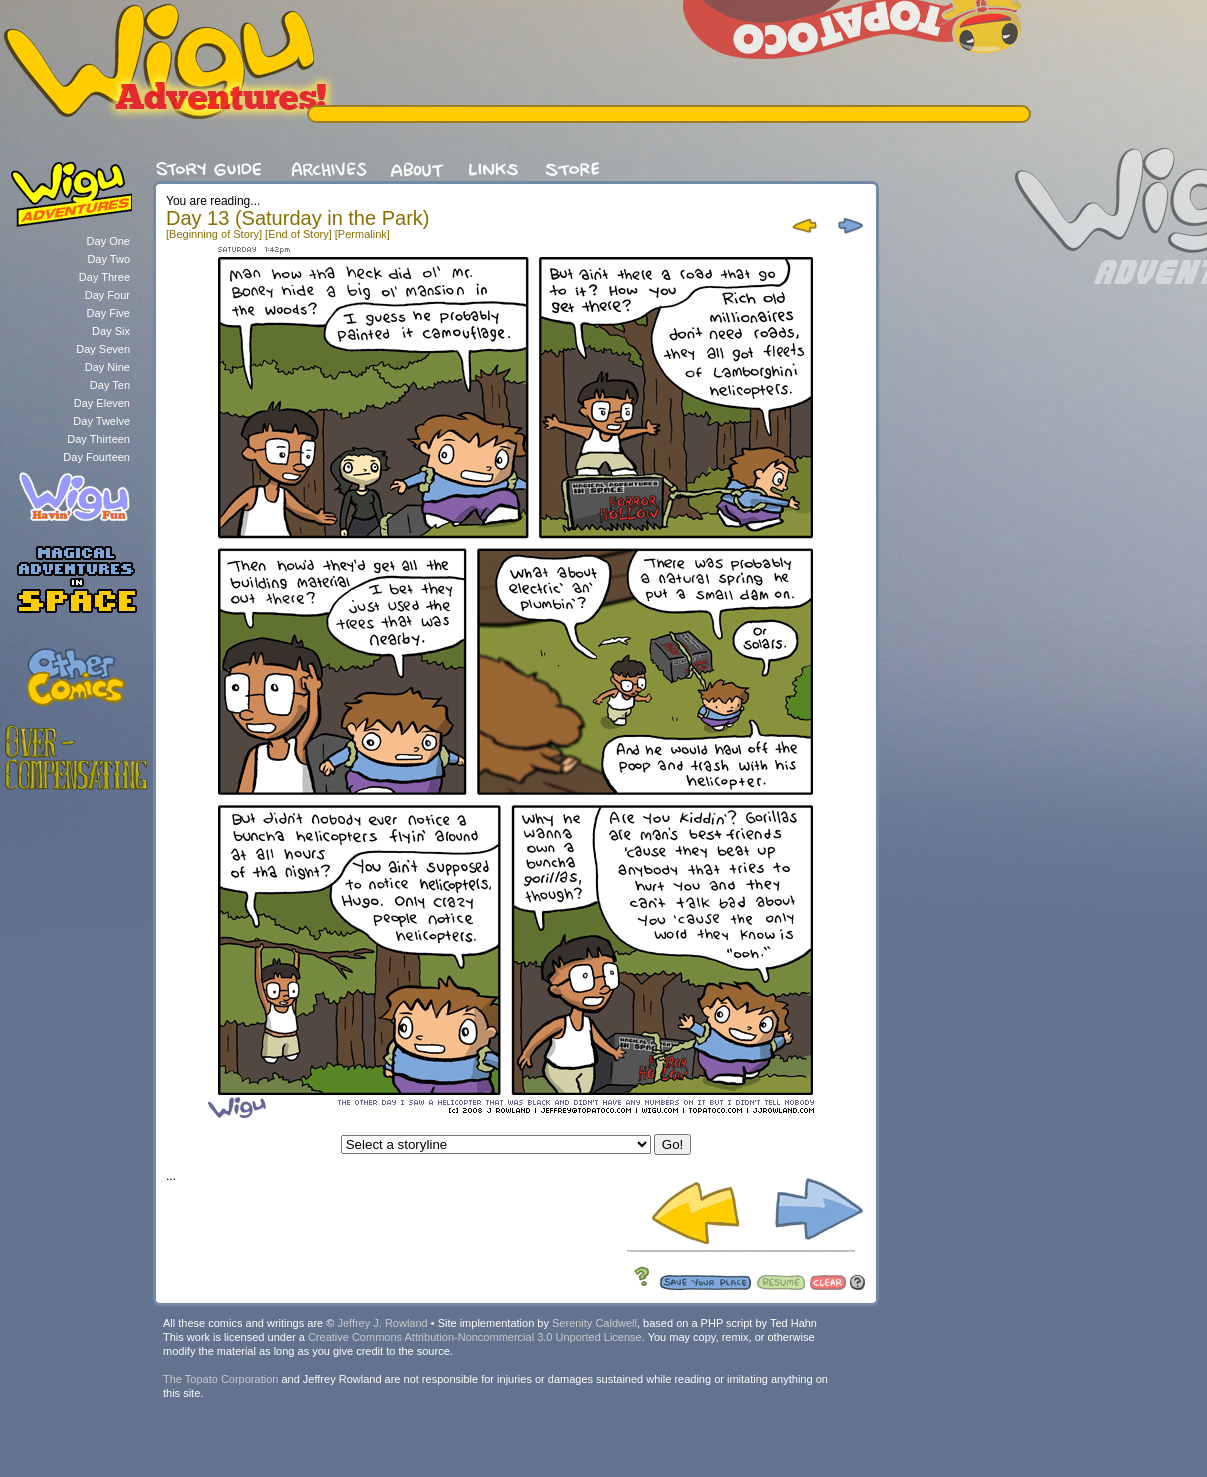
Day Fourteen (96, 457)
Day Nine (107, 367)
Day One (108, 241)
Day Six (111, 331)
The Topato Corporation (220, 1379)
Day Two (108, 259)
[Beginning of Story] (214, 234)
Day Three (104, 277)
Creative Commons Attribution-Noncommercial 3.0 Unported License (475, 1337)
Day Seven (103, 349)
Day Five (108, 313)
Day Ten (110, 385)
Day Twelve (101, 421)
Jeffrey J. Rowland (382, 1323)
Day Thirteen (98, 439)
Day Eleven (102, 403)
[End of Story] (298, 234)
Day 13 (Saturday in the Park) (297, 218)
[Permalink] (362, 234)
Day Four (107, 295)
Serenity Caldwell (594, 1323)
